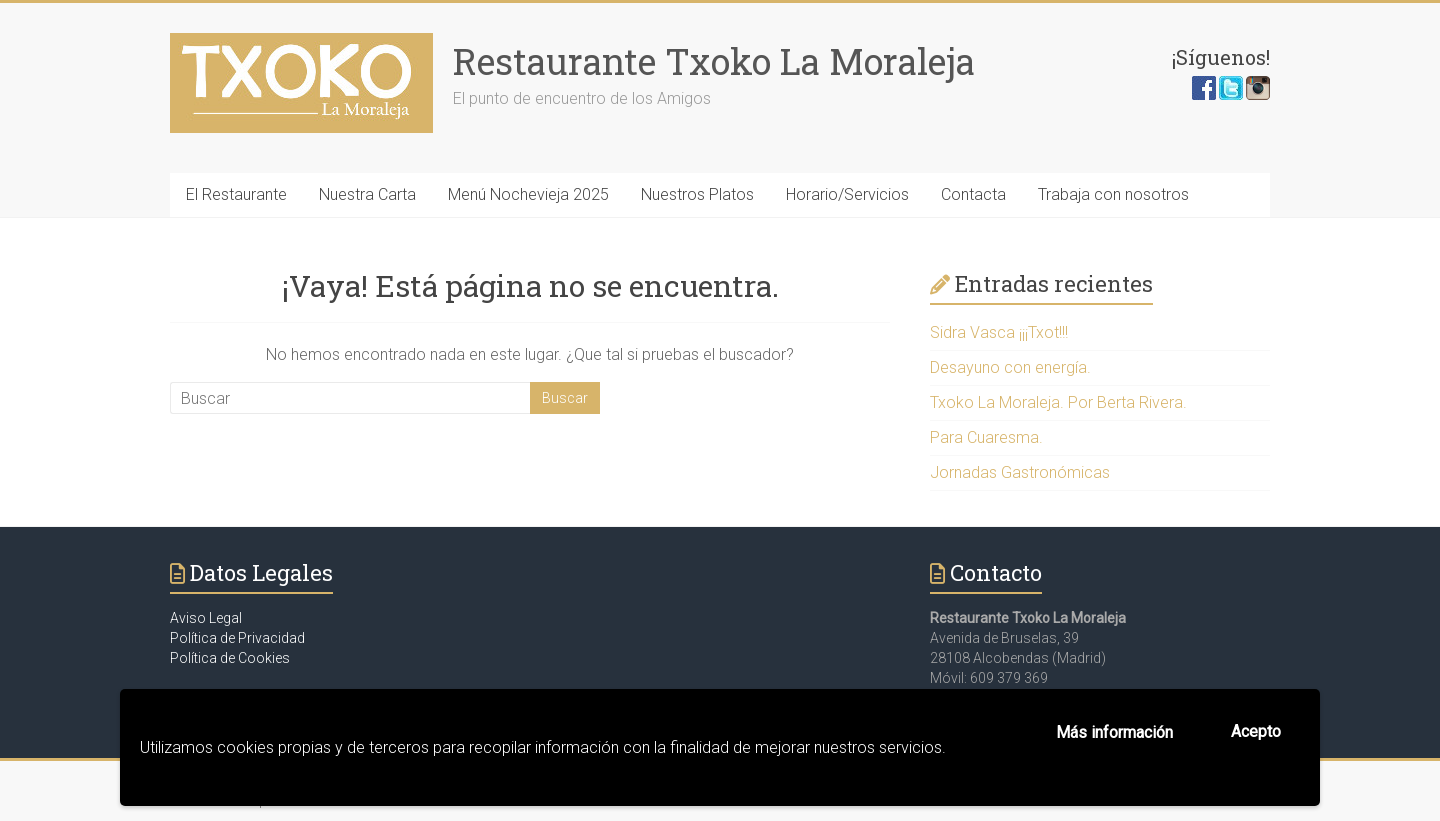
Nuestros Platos (697, 194)
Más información (1114, 732)
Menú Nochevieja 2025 (528, 194)
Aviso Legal (206, 618)
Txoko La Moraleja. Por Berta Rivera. (1058, 402)
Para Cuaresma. (986, 437)
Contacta (973, 194)
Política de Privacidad (237, 638)
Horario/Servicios (847, 194)
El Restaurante (236, 194)
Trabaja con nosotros (1113, 194)
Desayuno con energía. (1010, 367)
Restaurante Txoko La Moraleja (714, 61)
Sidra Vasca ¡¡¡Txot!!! (999, 332)
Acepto (1256, 731)
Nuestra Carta (367, 194)
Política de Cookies (230, 658)
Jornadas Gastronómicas (1020, 472)
